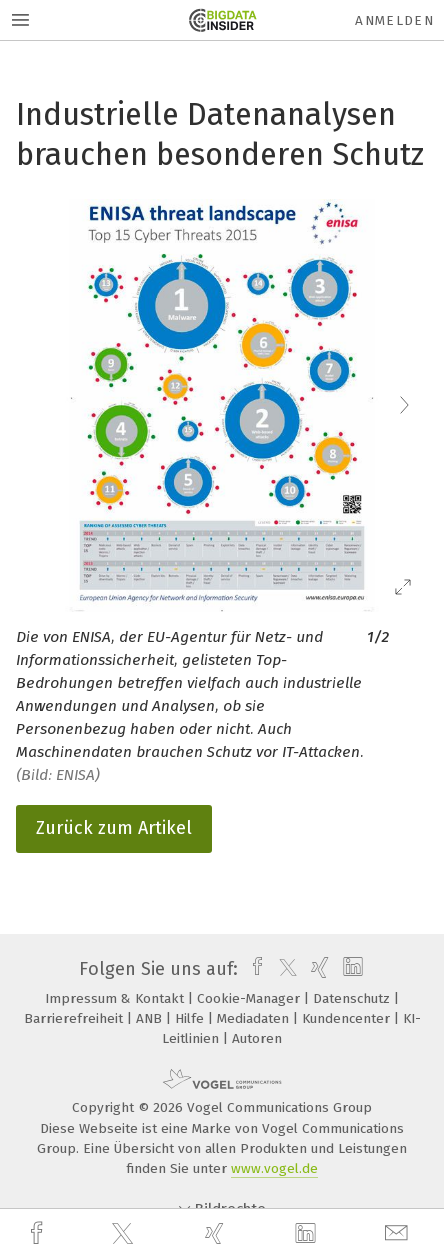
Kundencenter (348, 1018)
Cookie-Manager (250, 998)
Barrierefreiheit (75, 1018)
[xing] (217, 1233)
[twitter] (125, 1234)
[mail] (399, 1233)
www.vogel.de (274, 1168)
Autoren (257, 1038)
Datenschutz (353, 998)
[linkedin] (308, 1234)
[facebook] (39, 1233)
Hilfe (191, 1018)
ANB (151, 1018)
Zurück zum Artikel (114, 828)
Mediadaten (255, 1018)
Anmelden (394, 20)
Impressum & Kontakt (116, 998)
